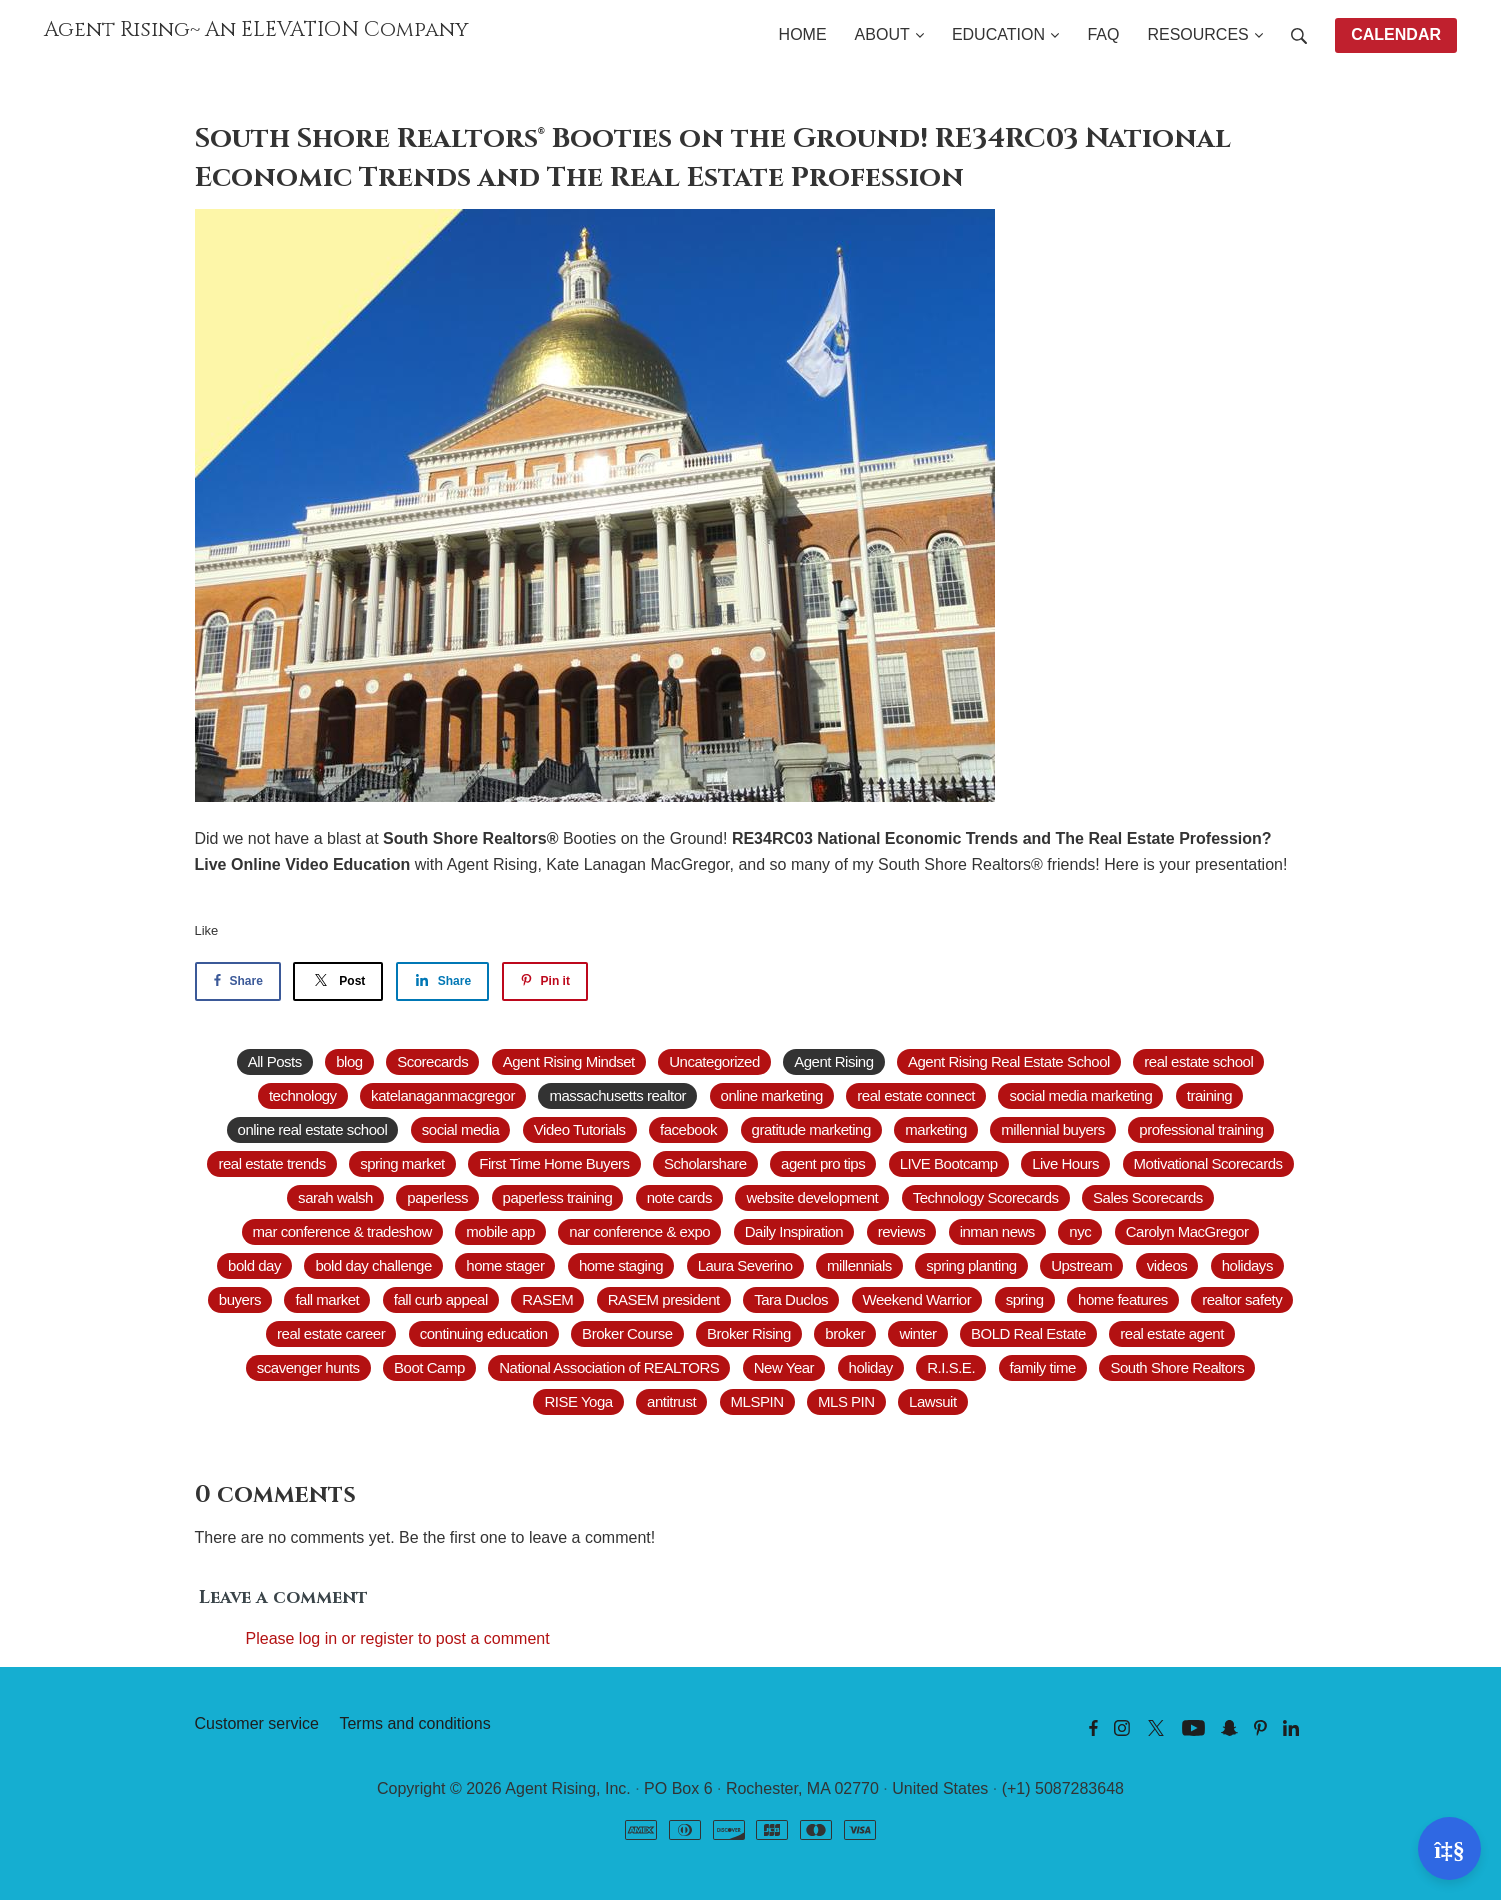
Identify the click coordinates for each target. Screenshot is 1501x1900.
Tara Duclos (791, 1299)
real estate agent (1172, 1333)
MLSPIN (757, 1401)
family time (1043, 1367)
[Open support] (1449, 1848)
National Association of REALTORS (609, 1367)
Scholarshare (705, 1163)
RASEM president (664, 1299)
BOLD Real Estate (1028, 1333)
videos (1167, 1265)
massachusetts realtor (617, 1095)
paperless (437, 1197)
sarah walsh (335, 1197)
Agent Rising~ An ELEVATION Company (256, 30)
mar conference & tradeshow (342, 1231)
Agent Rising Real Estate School (1009, 1061)
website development (812, 1197)
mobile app (500, 1231)
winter (917, 1333)
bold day (254, 1265)
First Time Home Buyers (554, 1163)
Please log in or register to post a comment (398, 1638)
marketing (936, 1129)
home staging (621, 1265)
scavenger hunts (308, 1367)
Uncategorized (714, 1061)
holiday (871, 1367)
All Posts (275, 1061)
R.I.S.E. (951, 1367)
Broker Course (627, 1333)
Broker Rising (749, 1333)
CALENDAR (1396, 34)
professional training (1201, 1129)
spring (1025, 1299)
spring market (402, 1163)
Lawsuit (933, 1401)
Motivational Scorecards (1208, 1163)
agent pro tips (823, 1163)
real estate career (331, 1333)
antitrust (671, 1401)
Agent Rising (833, 1061)
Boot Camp (429, 1367)
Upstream (1081, 1265)
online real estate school (313, 1129)
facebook (688, 1129)
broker (845, 1333)
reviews (902, 1231)
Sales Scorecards (1148, 1197)
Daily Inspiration (794, 1231)
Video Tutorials (580, 1129)
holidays (1247, 1265)
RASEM (547, 1299)
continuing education (484, 1333)
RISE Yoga (578, 1401)
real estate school (1198, 1061)
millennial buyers (1053, 1129)
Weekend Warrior (917, 1299)
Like (207, 930)
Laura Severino (745, 1265)
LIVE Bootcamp (949, 1163)
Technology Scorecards (986, 1197)
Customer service (257, 1723)
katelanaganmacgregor (443, 1095)
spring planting (971, 1265)
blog (349, 1061)
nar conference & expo (639, 1231)
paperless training (558, 1197)
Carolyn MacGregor (1187, 1231)
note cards (679, 1197)
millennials (859, 1265)
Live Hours (1065, 1163)
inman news (997, 1231)
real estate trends (271, 1163)
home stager (505, 1265)
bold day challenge (373, 1265)
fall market (327, 1299)
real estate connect (916, 1095)
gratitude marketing (811, 1129)
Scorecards (432, 1061)
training (1209, 1095)
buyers (240, 1299)
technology (303, 1095)
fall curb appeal (441, 1299)
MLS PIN (846, 1401)
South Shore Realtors (1177, 1367)
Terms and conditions (414, 1723)
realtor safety (1242, 1299)
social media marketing (1080, 1095)
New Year (784, 1367)
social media (461, 1129)
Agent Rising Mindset (569, 1061)
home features (1123, 1299)
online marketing (772, 1095)
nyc (1080, 1231)
